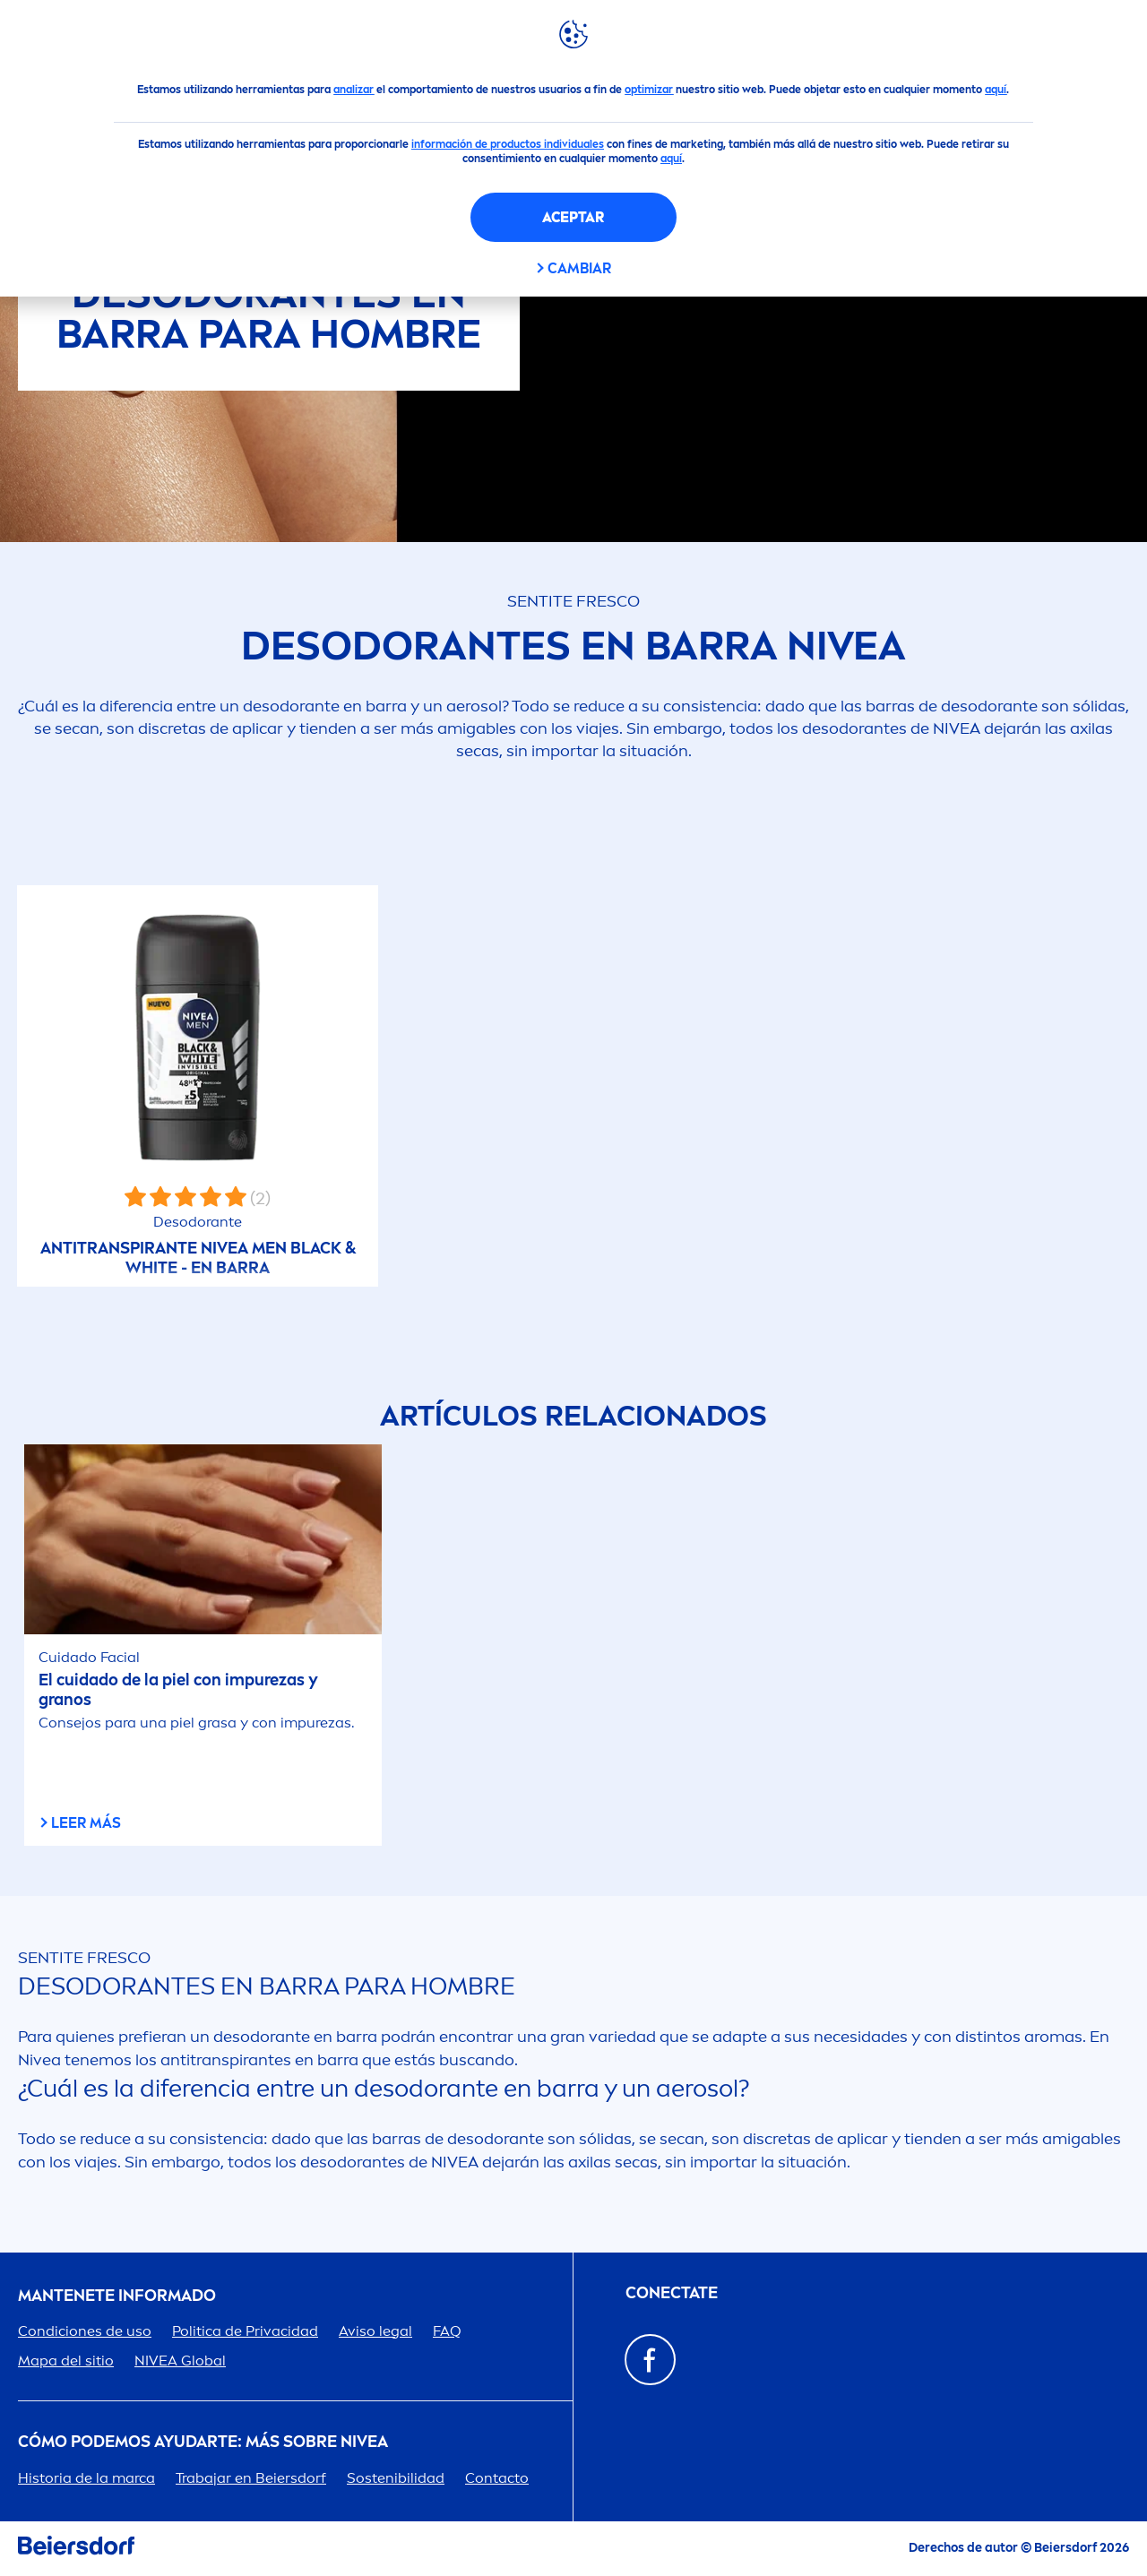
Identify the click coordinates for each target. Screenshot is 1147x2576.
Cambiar (579, 268)
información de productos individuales (507, 144)
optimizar (649, 89)
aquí (995, 89)
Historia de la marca (86, 2477)
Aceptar (573, 217)
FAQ (447, 2330)
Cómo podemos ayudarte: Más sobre (203, 2442)
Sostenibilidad (395, 2477)
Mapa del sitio (66, 2360)
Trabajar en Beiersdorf (251, 2477)
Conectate (671, 2293)
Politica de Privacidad (245, 2330)
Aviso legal (375, 2330)
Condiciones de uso (84, 2330)
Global (180, 2360)
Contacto (497, 2477)
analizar (353, 89)
